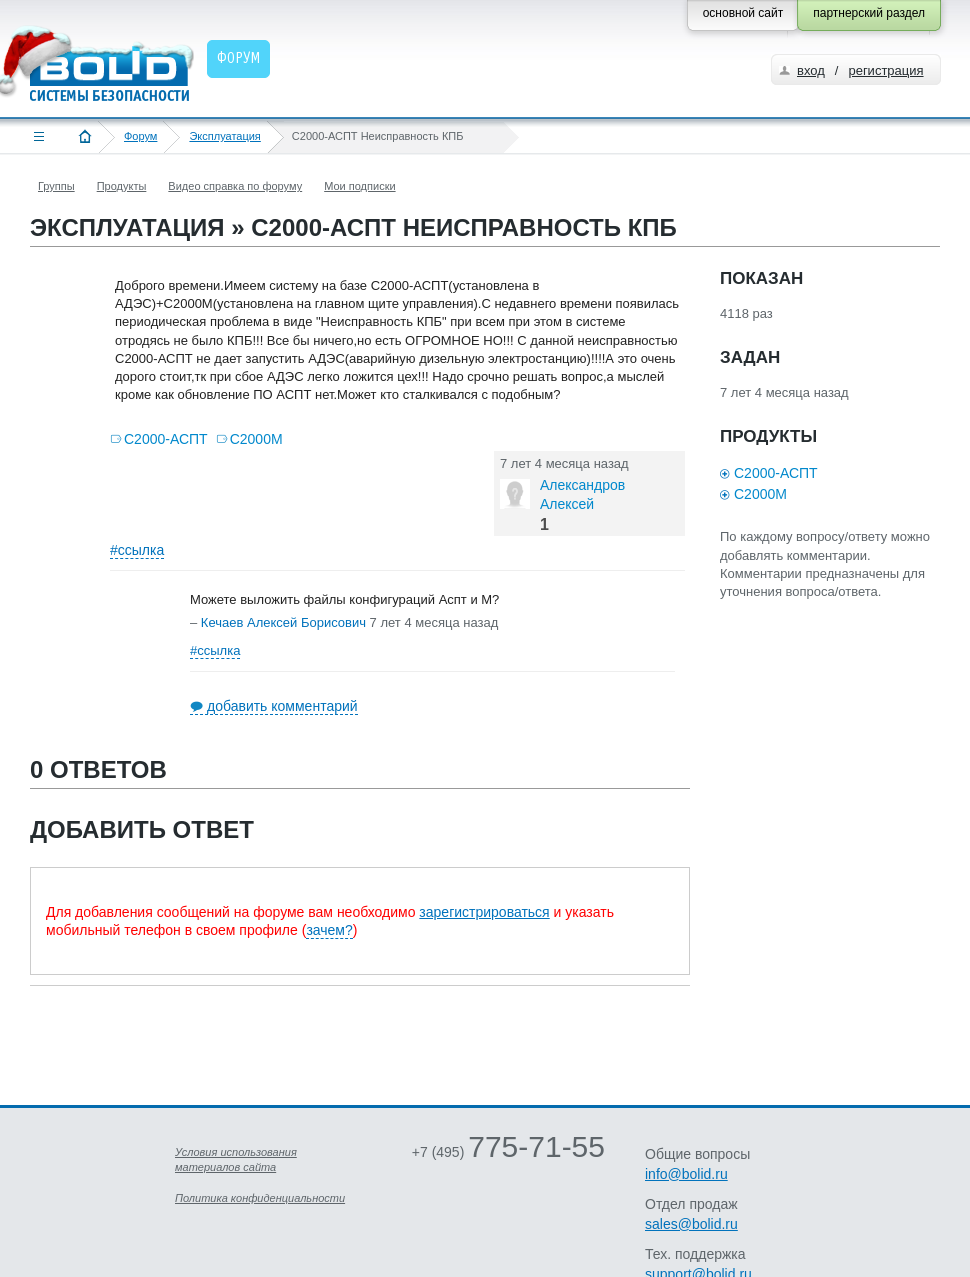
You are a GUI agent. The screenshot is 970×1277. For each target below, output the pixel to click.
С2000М (256, 439)
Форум (140, 136)
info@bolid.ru (686, 1174)
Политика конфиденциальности (260, 1198)
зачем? (329, 930)
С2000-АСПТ (166, 439)
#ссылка (137, 550)
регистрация (885, 70)
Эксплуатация (224, 136)
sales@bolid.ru (691, 1224)
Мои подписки (359, 186)
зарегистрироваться (484, 912)
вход (811, 70)
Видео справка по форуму (235, 186)
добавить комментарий (282, 706)
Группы (56, 186)
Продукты (122, 186)
